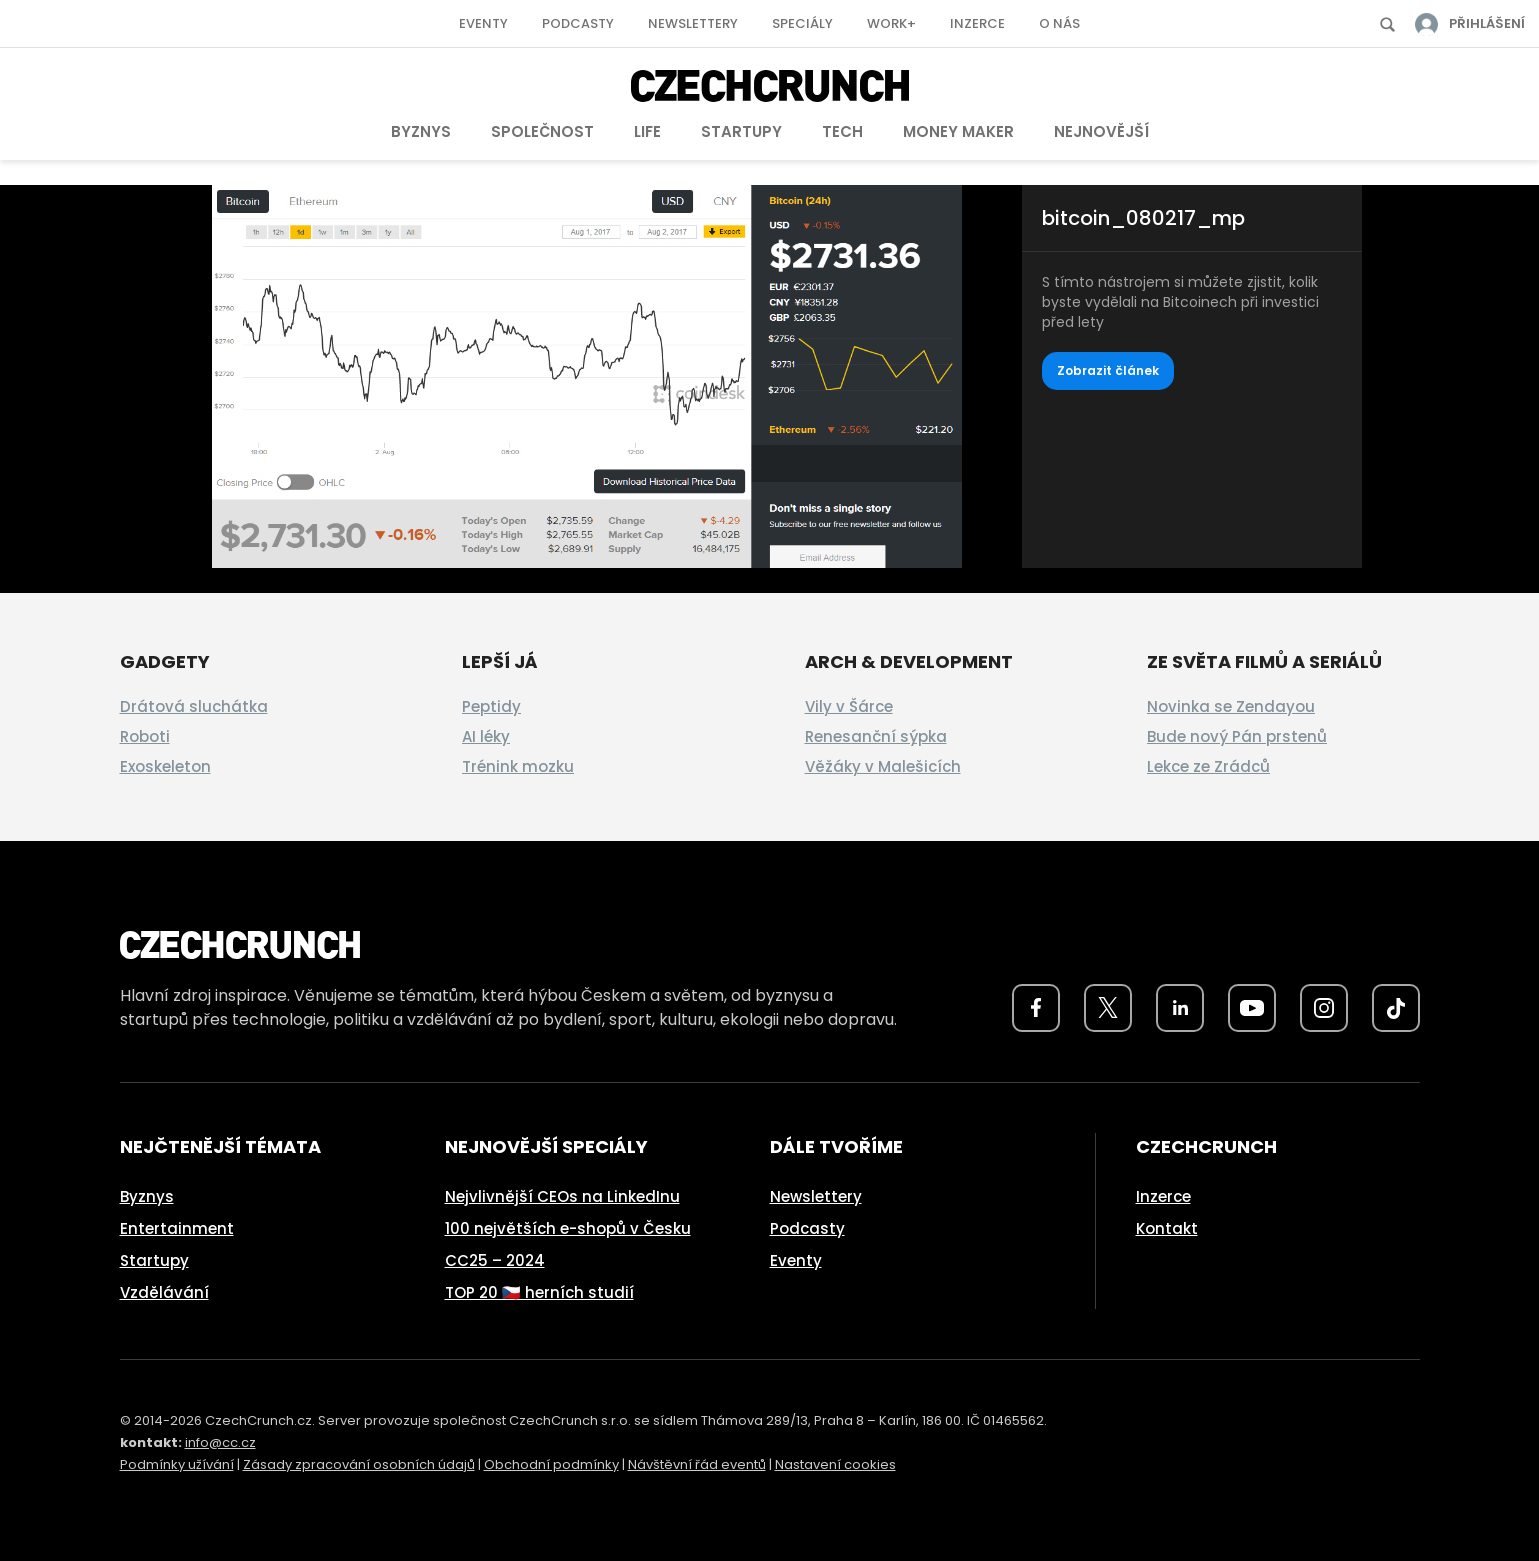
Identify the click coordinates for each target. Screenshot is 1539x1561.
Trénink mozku (518, 766)
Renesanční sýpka (876, 736)
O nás (1059, 23)
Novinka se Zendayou (1231, 706)
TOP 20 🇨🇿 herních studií (539, 1292)
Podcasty (578, 23)
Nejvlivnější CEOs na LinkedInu (562, 1196)
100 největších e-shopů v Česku (568, 1228)
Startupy (741, 131)
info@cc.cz (220, 1442)
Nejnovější (1101, 131)
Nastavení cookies (835, 1464)
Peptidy (491, 706)
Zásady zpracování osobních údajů (359, 1464)
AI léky (486, 736)
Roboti (145, 736)
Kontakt (1167, 1228)
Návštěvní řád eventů (697, 1464)
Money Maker (958, 131)
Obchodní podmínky (551, 1464)
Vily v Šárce (849, 706)
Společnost (542, 131)
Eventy (483, 23)
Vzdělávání (164, 1292)
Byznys (421, 131)
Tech (842, 131)
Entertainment (177, 1228)
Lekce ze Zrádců (1208, 766)
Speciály (802, 23)
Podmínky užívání (177, 1464)
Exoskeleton (165, 766)
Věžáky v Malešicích (883, 766)
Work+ (891, 23)
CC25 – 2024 (495, 1260)
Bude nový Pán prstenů (1237, 736)
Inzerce (977, 23)
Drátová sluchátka (194, 706)
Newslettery (693, 23)
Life (647, 131)
